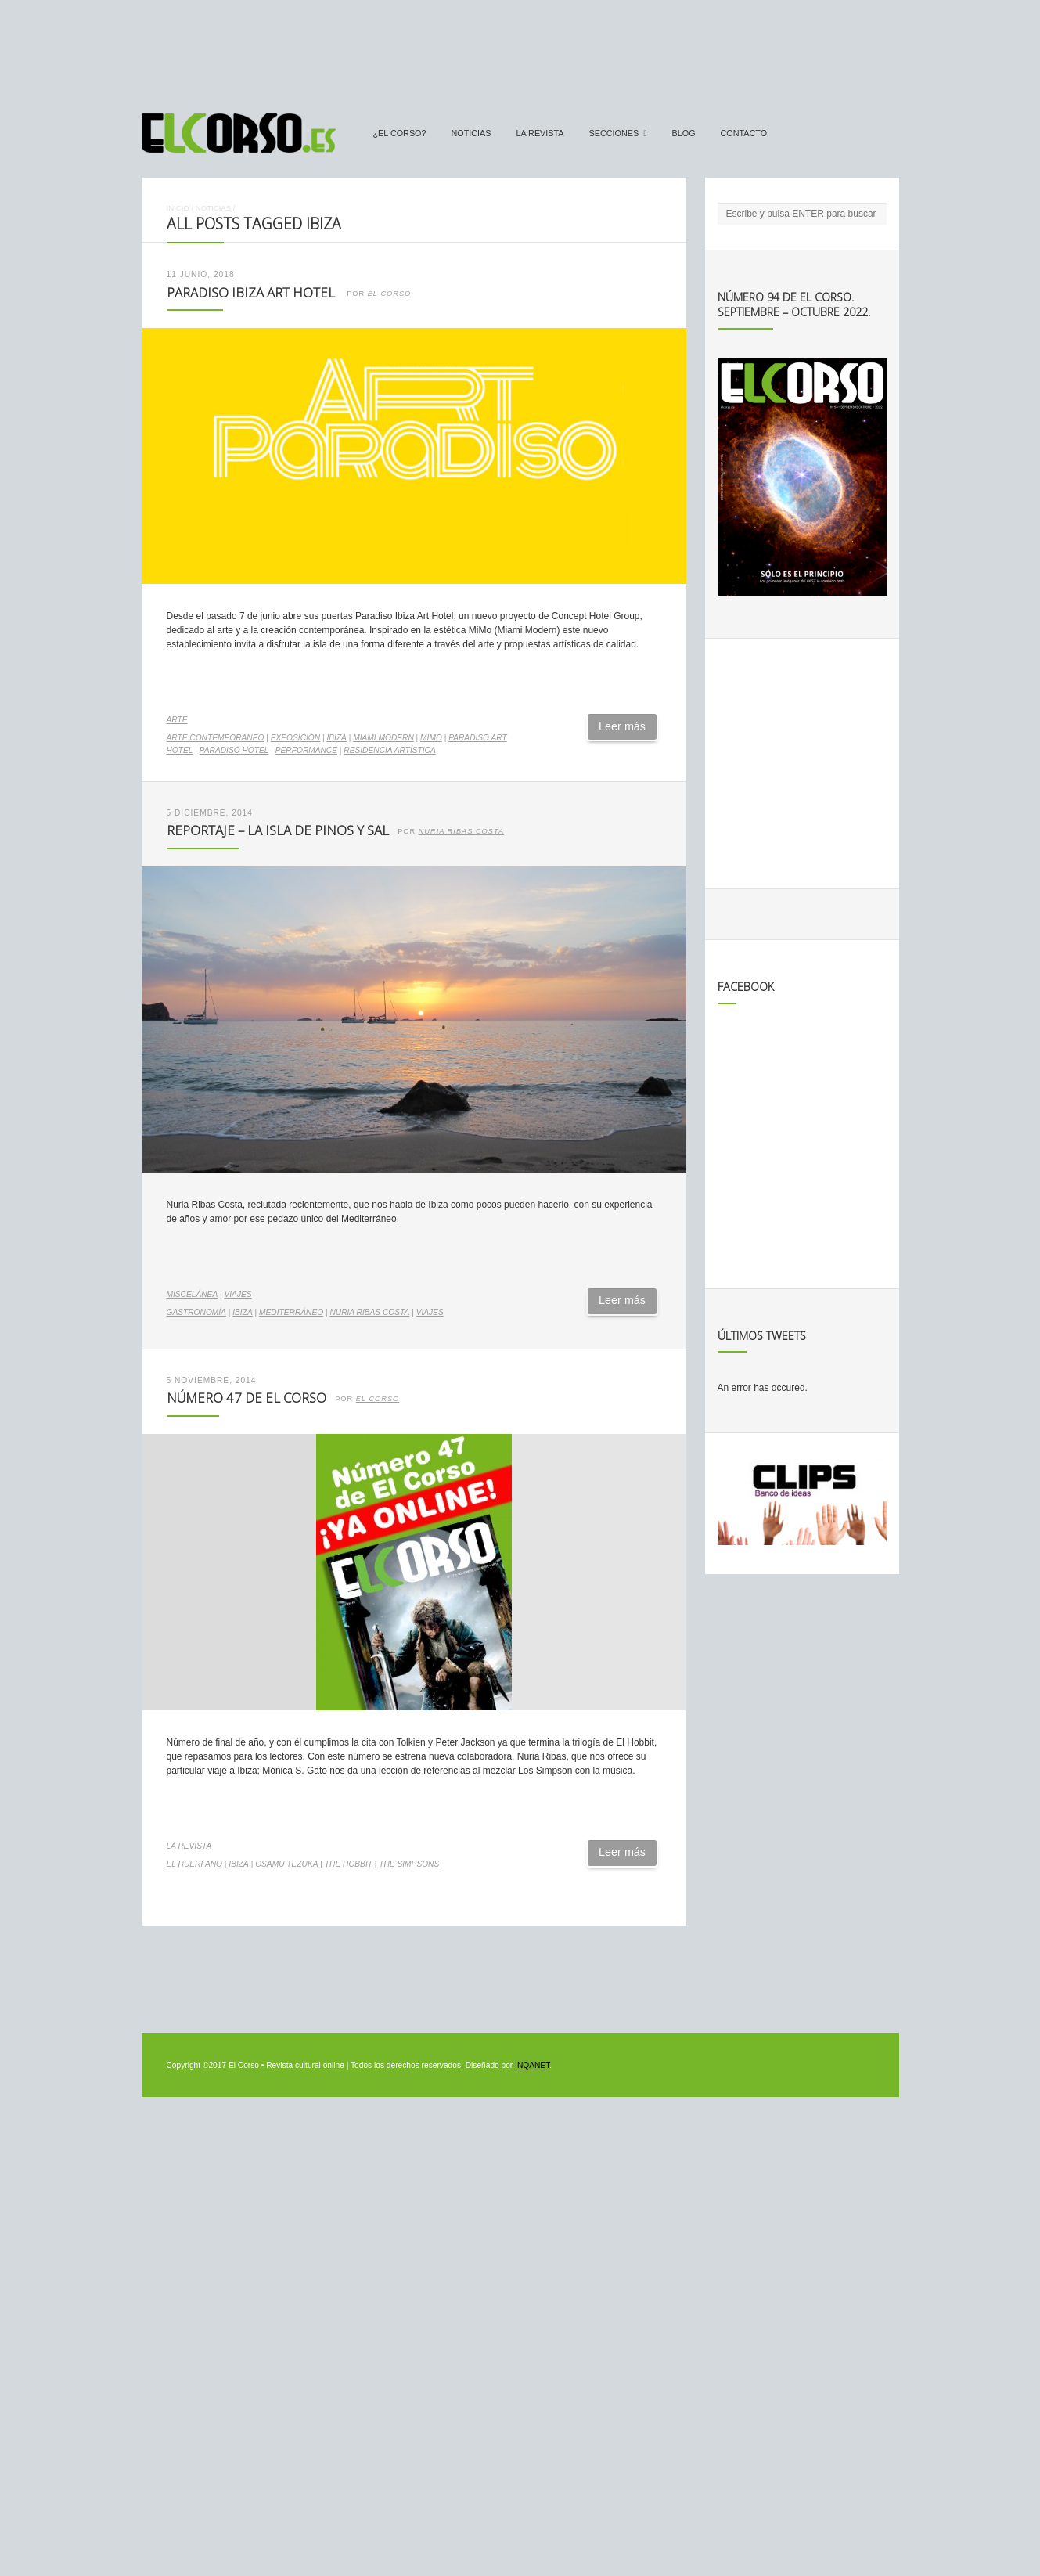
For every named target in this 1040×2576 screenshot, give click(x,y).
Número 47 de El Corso (246, 1398)
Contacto (744, 133)
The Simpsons (409, 1864)
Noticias (471, 133)
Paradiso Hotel (234, 750)
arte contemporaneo (215, 737)
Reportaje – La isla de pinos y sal (278, 830)
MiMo (431, 737)
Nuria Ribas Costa (461, 831)
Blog (684, 133)
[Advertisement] (520, 49)
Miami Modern (383, 737)
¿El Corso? (399, 133)
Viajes (237, 1294)
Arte (177, 719)
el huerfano (195, 1864)
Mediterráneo (291, 1312)
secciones (614, 133)
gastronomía (196, 1312)
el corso (378, 1399)
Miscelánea (192, 1294)
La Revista (540, 133)
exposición (295, 737)
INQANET (532, 2065)
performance (306, 750)
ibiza (336, 737)
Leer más (622, 726)
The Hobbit (348, 1864)
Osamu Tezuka (286, 1864)
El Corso (390, 293)
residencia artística (389, 750)
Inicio (178, 208)
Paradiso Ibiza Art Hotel (252, 292)
